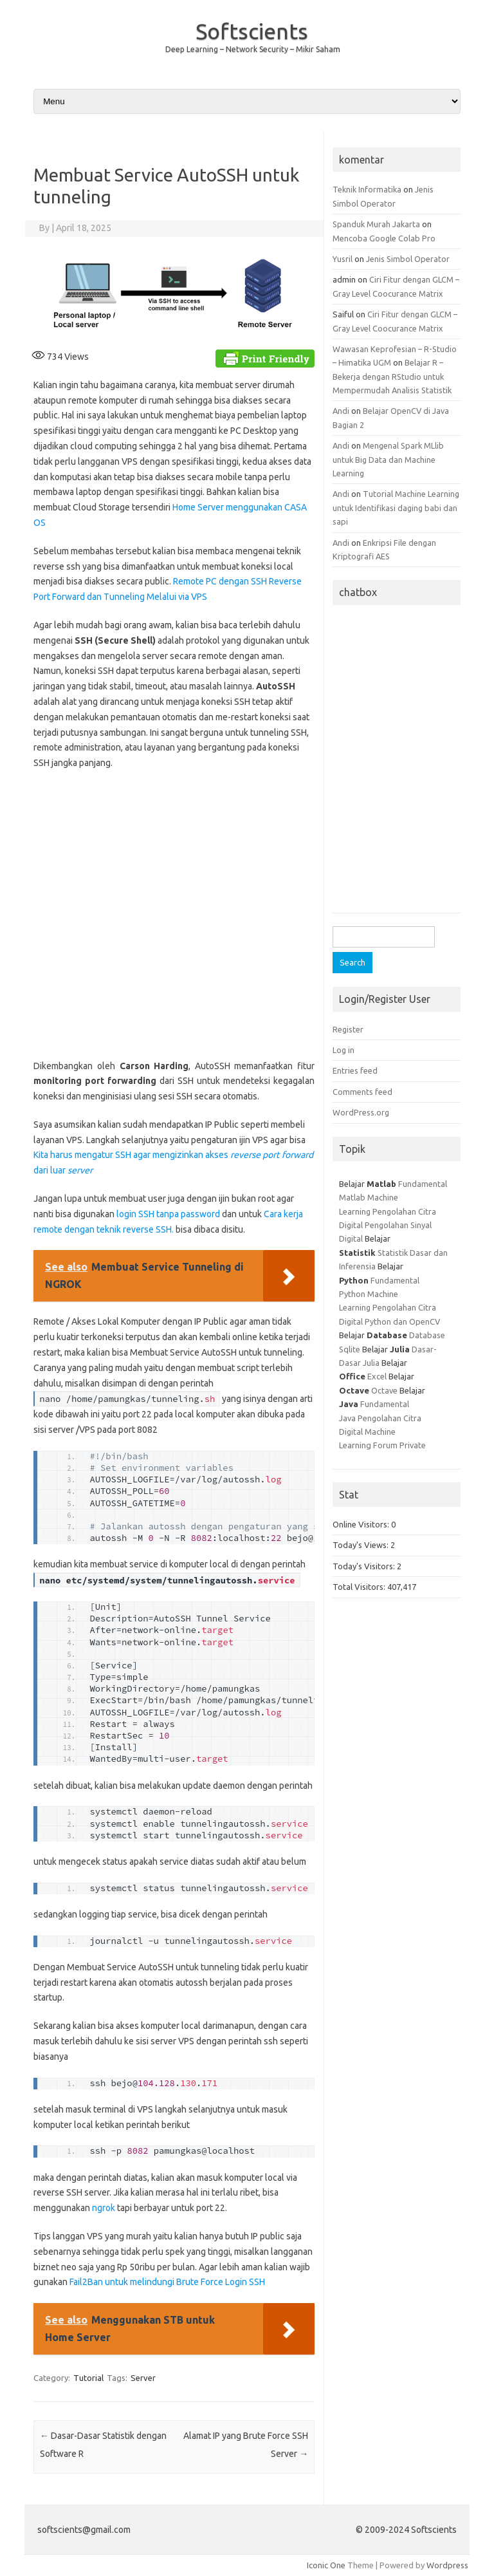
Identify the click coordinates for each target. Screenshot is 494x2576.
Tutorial (88, 2377)
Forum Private (399, 1445)
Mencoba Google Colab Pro (384, 238)
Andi (341, 410)
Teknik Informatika (367, 189)
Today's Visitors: (365, 1566)
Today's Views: (361, 1544)
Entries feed (355, 1070)
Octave (384, 1390)
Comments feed (362, 1091)
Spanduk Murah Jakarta (376, 224)
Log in (343, 1049)
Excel (377, 1376)
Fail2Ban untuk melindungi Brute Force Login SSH (167, 2282)
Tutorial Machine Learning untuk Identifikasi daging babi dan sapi (396, 507)
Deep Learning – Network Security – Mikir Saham (252, 49)
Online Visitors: (362, 1524)
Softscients (252, 31)
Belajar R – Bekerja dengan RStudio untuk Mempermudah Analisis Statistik (392, 376)
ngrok (103, 2208)
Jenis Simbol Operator (408, 258)
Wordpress (447, 2565)
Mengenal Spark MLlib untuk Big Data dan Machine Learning (388, 459)
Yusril (342, 258)
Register (348, 1029)
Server (143, 2377)
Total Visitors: (360, 1586)
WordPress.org (361, 1112)
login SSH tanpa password (169, 1214)
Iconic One (326, 2565)
